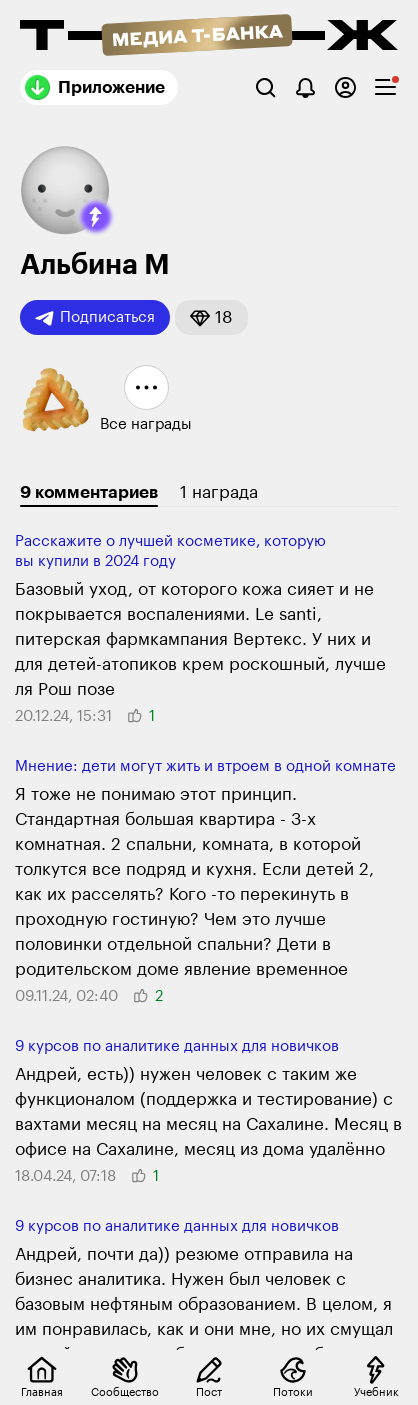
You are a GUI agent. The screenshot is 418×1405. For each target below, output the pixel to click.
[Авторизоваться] (345, 87)
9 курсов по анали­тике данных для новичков (177, 1046)
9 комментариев (89, 492)
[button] (96, 217)
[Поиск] (265, 87)
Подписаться (95, 318)
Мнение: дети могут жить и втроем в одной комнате (205, 766)
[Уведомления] (305, 87)
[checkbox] (385, 87)
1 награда (219, 492)
